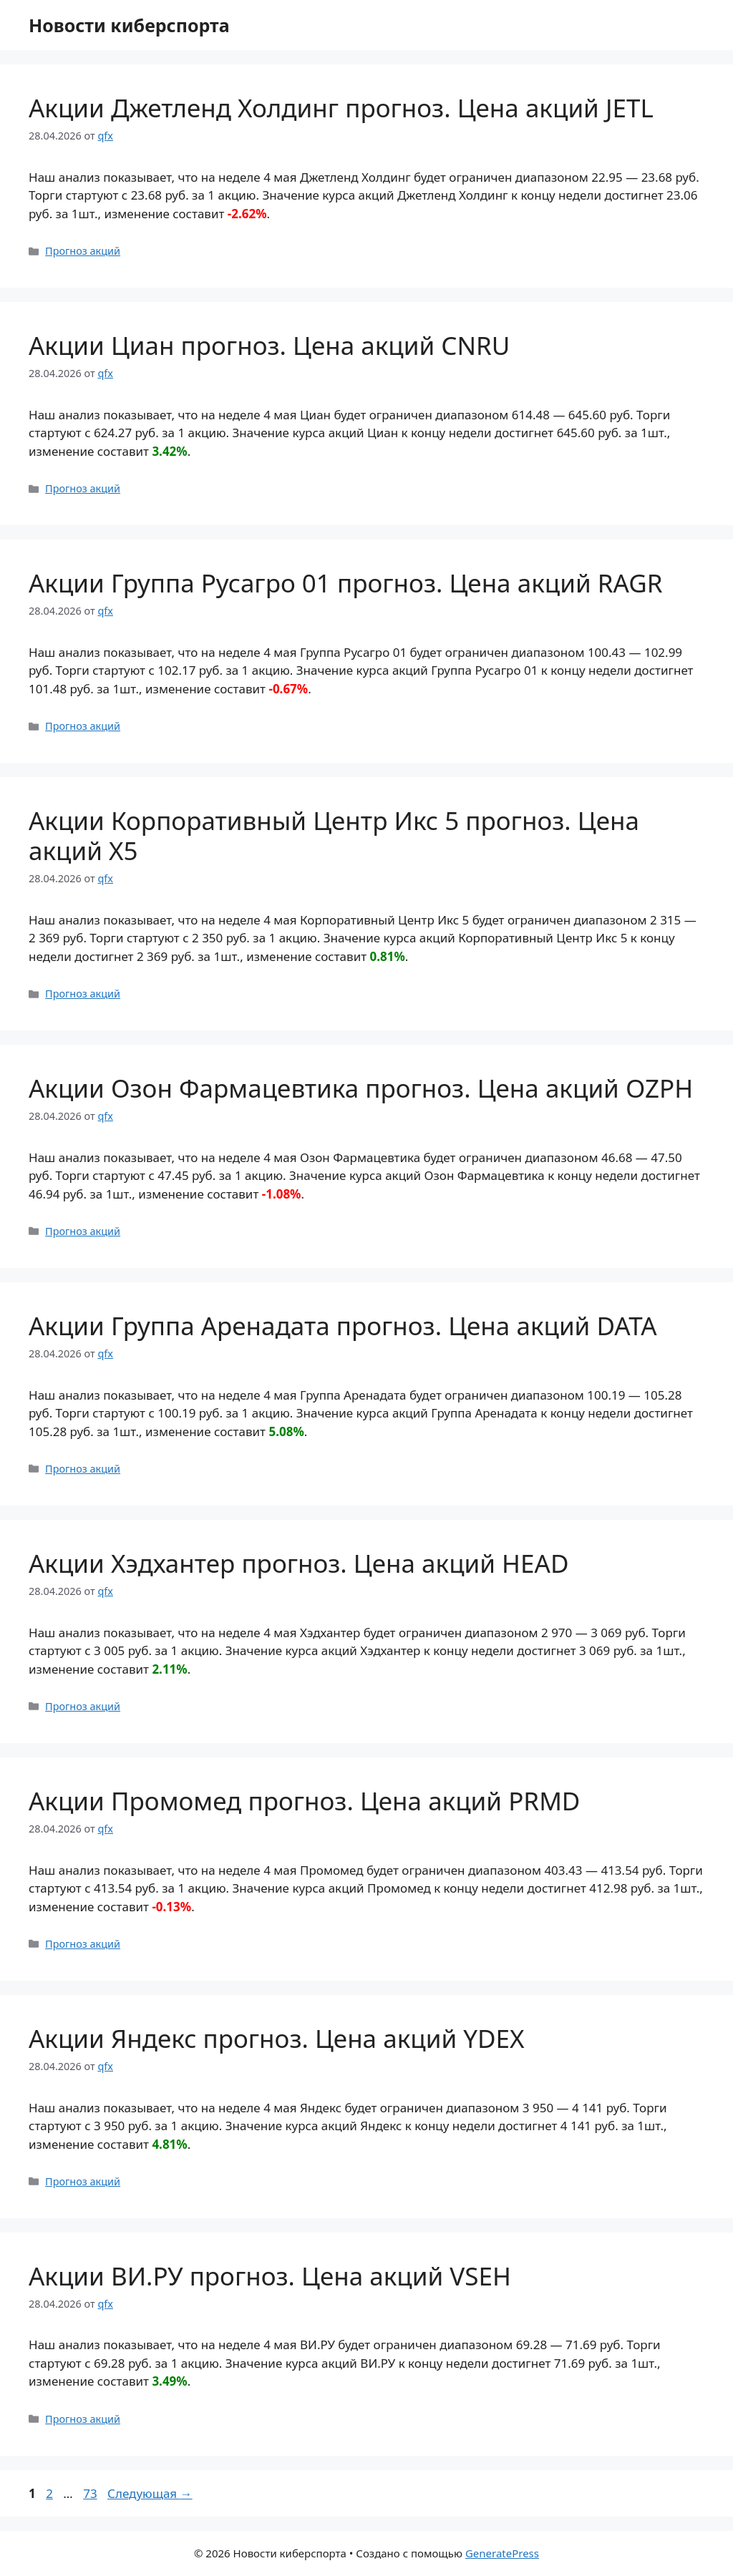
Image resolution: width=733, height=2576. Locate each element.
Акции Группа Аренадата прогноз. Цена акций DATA (343, 1325)
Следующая (150, 2493)
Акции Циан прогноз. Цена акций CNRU (269, 345)
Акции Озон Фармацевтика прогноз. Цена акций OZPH (361, 1088)
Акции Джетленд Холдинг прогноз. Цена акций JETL (341, 108)
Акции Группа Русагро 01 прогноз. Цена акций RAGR (345, 583)
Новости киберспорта (129, 25)
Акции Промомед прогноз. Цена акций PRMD (304, 1801)
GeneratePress (502, 2553)
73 (91, 2493)
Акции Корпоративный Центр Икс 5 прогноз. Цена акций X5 (334, 835)
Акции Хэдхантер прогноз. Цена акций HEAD (298, 1563)
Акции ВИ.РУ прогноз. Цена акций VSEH (270, 2276)
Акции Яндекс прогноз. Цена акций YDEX (277, 2038)
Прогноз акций (82, 251)
